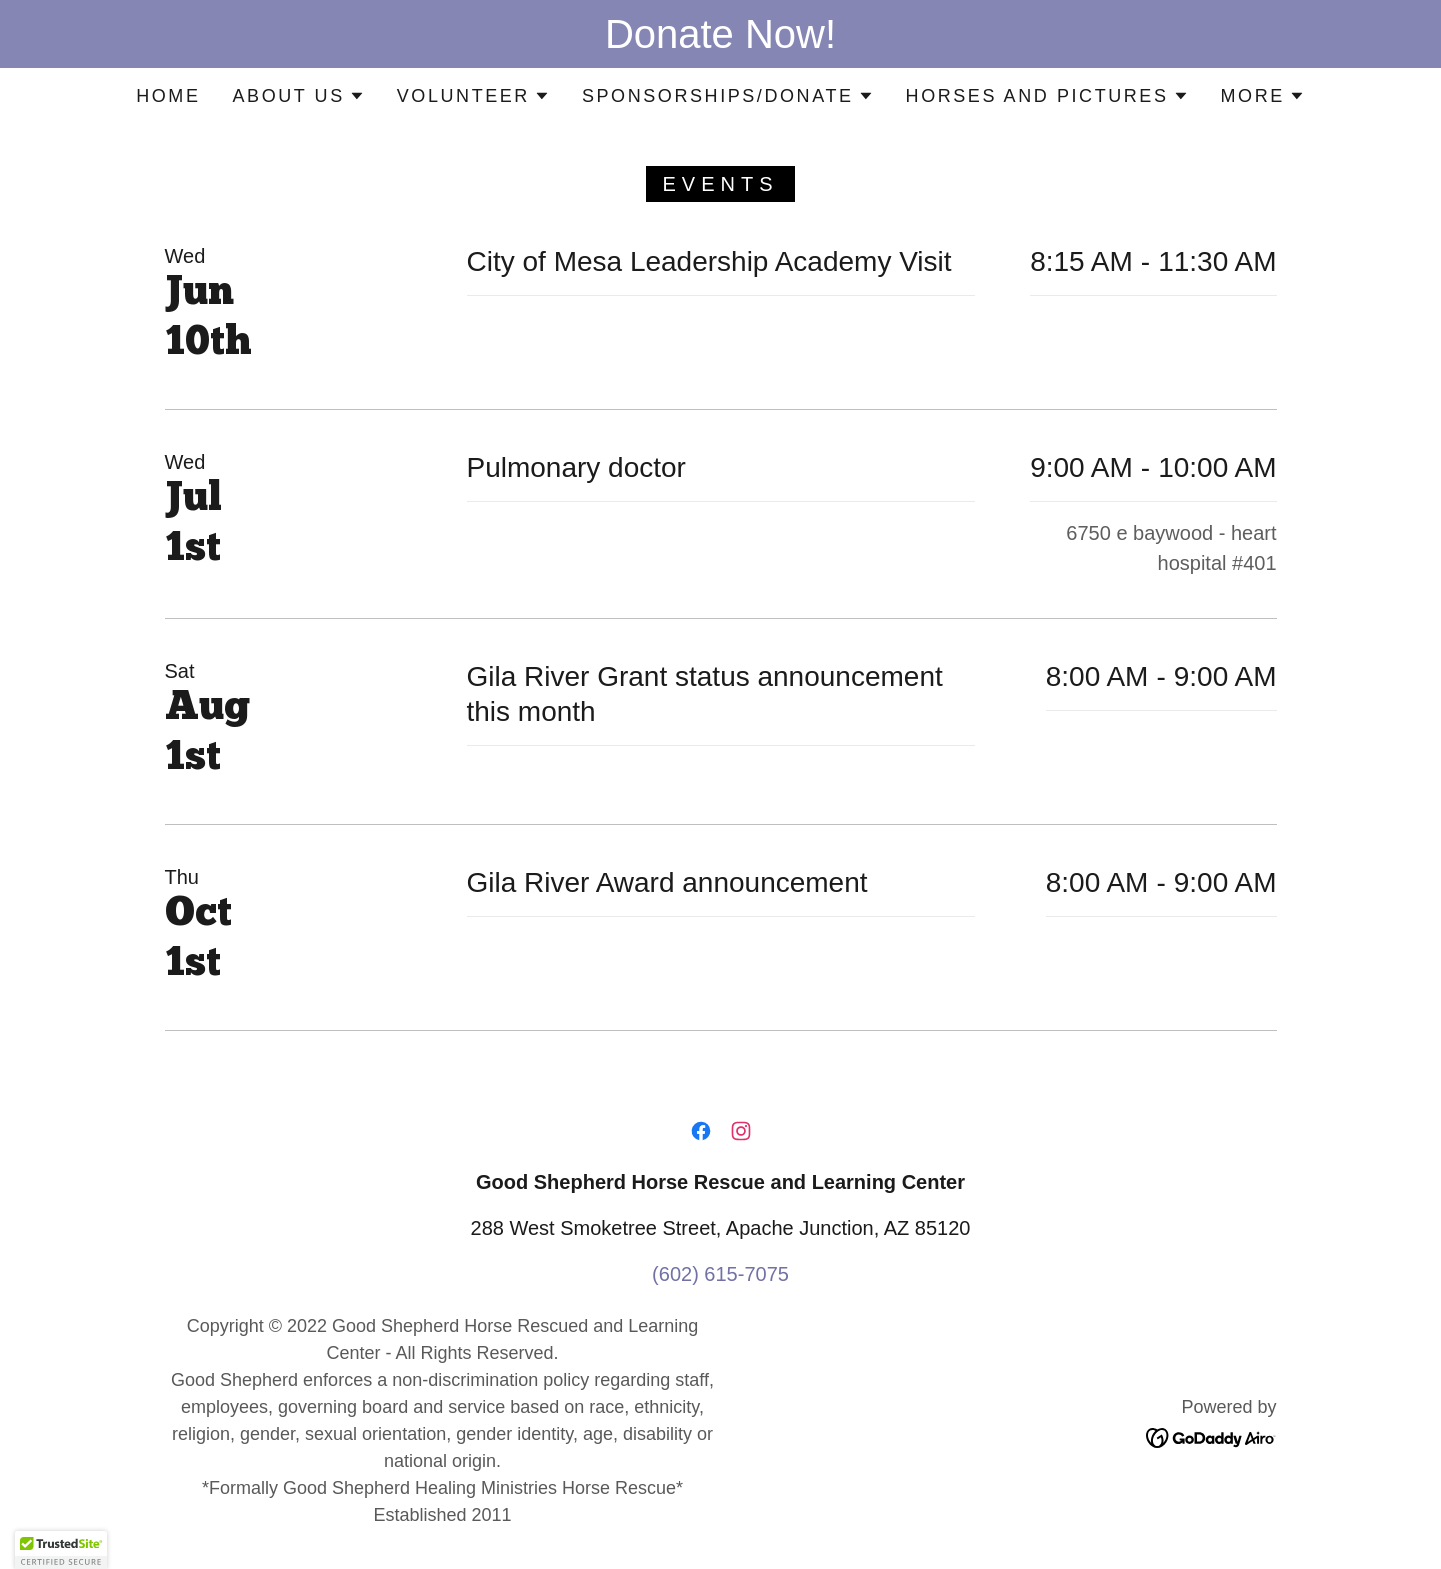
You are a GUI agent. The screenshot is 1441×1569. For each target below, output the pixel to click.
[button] (298, 96)
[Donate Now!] (720, 34)
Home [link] (168, 96)
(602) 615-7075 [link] (720, 1274)
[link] (701, 1131)
